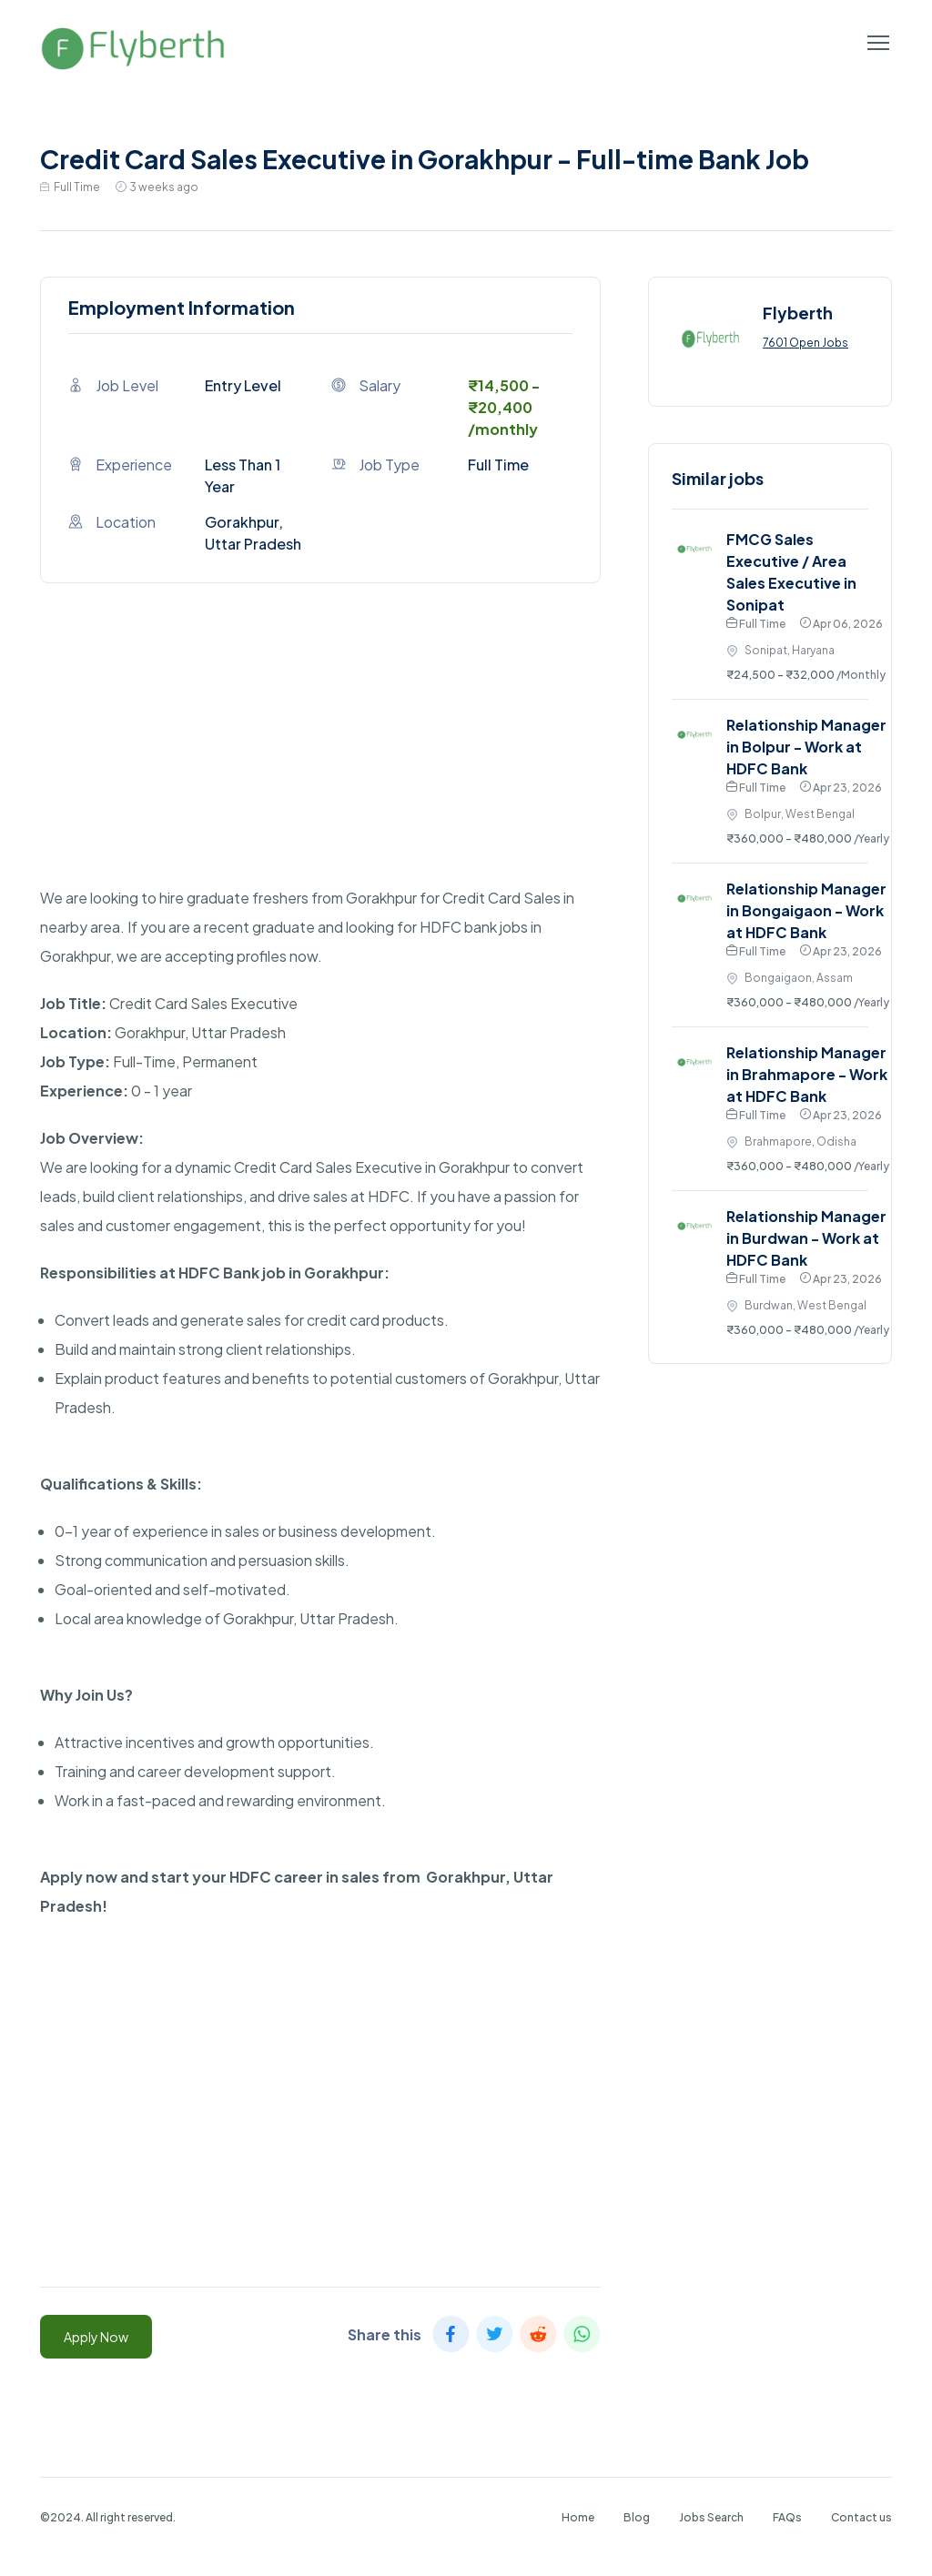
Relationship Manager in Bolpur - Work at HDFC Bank (806, 746)
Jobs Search (711, 2517)
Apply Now (96, 2337)
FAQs (787, 2517)
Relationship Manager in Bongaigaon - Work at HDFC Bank (806, 910)
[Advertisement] (320, 756)
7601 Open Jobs (805, 342)
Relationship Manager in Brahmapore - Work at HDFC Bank (806, 1074)
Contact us (861, 2517)
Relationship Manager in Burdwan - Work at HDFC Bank (806, 1238)
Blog (636, 2517)
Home (578, 2517)
